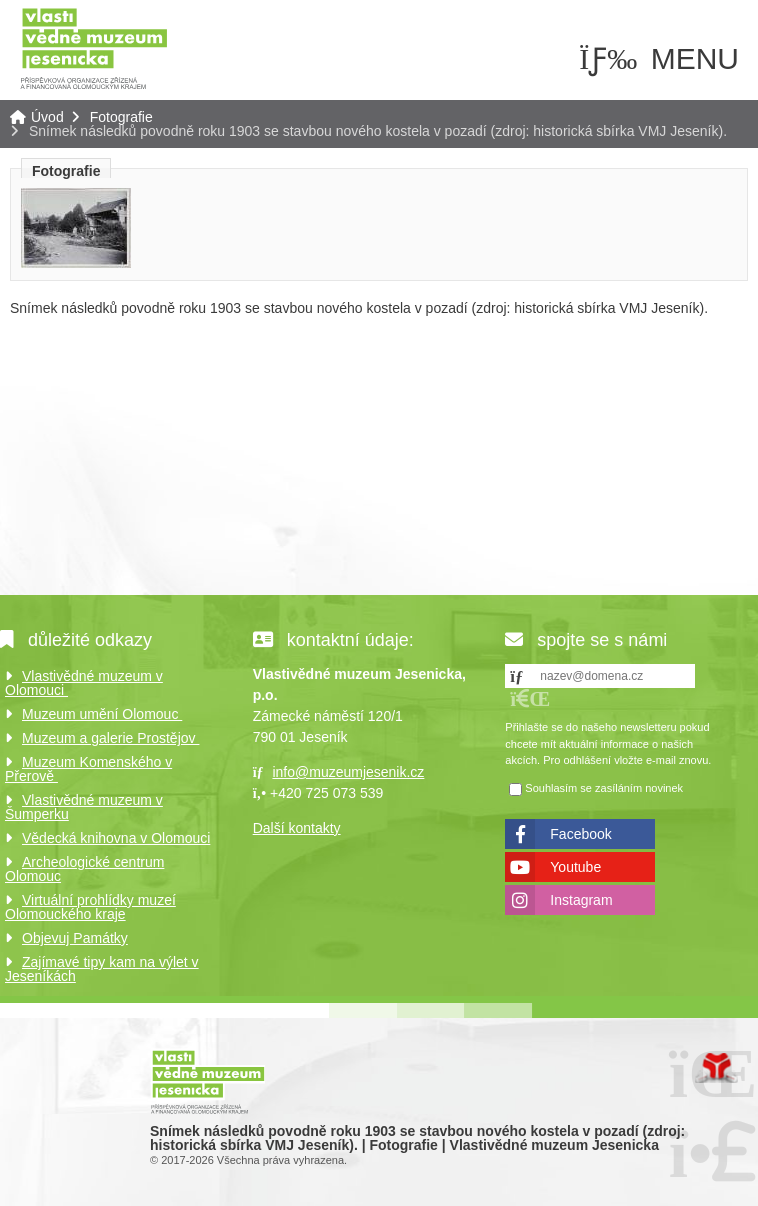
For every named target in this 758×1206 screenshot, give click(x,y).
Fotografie (121, 117)
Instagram (581, 900)
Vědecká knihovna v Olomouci (116, 838)
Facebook (580, 834)
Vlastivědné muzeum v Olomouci (84, 683)
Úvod (94, 47)
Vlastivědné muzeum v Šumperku (84, 807)
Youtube (575, 867)
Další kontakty (297, 828)
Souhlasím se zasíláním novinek (604, 788)
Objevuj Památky (75, 938)
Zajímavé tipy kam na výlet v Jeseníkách (102, 969)
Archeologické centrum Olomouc (84, 869)
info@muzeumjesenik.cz (348, 772)
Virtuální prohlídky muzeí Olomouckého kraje (90, 907)
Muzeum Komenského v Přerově (88, 769)
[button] (530, 698)
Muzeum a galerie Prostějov (110, 738)
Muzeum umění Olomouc (102, 714)
